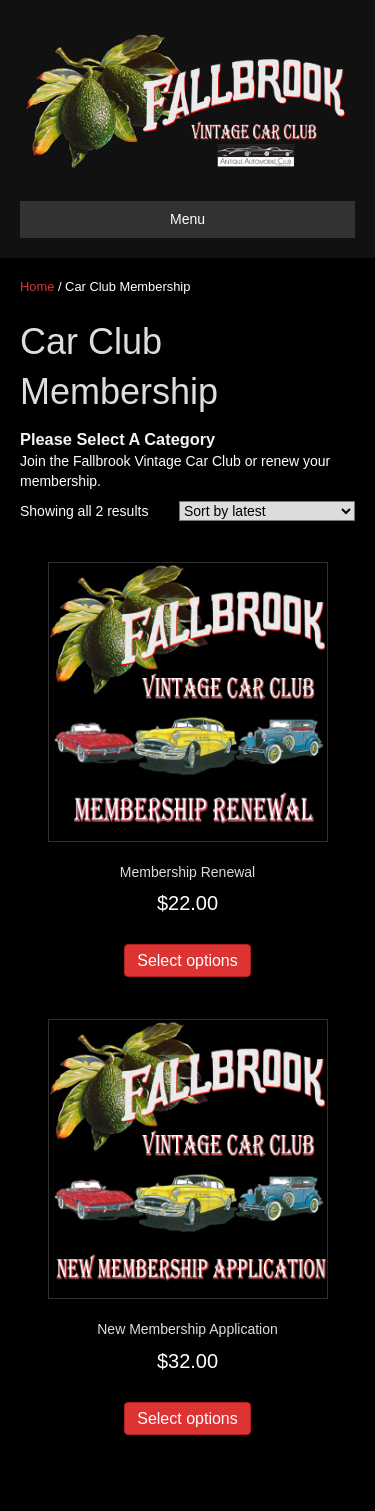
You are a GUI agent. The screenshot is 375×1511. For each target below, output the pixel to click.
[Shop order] (267, 511)
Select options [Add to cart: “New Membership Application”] (187, 1418)
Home (37, 286)
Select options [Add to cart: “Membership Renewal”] (187, 960)
